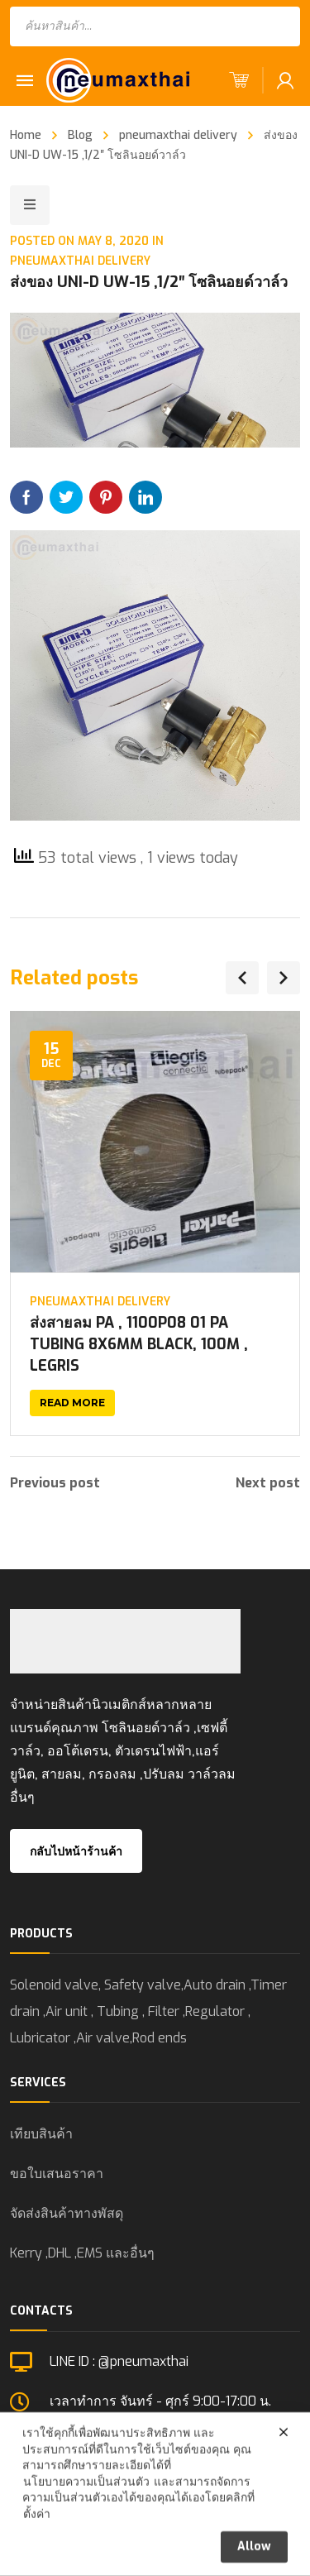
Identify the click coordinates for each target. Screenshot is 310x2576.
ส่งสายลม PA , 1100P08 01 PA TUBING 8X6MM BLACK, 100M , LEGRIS (139, 1344)
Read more (72, 1402)
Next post (268, 1483)
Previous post (55, 1483)
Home (25, 135)
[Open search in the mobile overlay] (155, 26)
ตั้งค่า (36, 2544)
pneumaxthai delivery (178, 135)
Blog (80, 135)
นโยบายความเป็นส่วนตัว (86, 2512)
